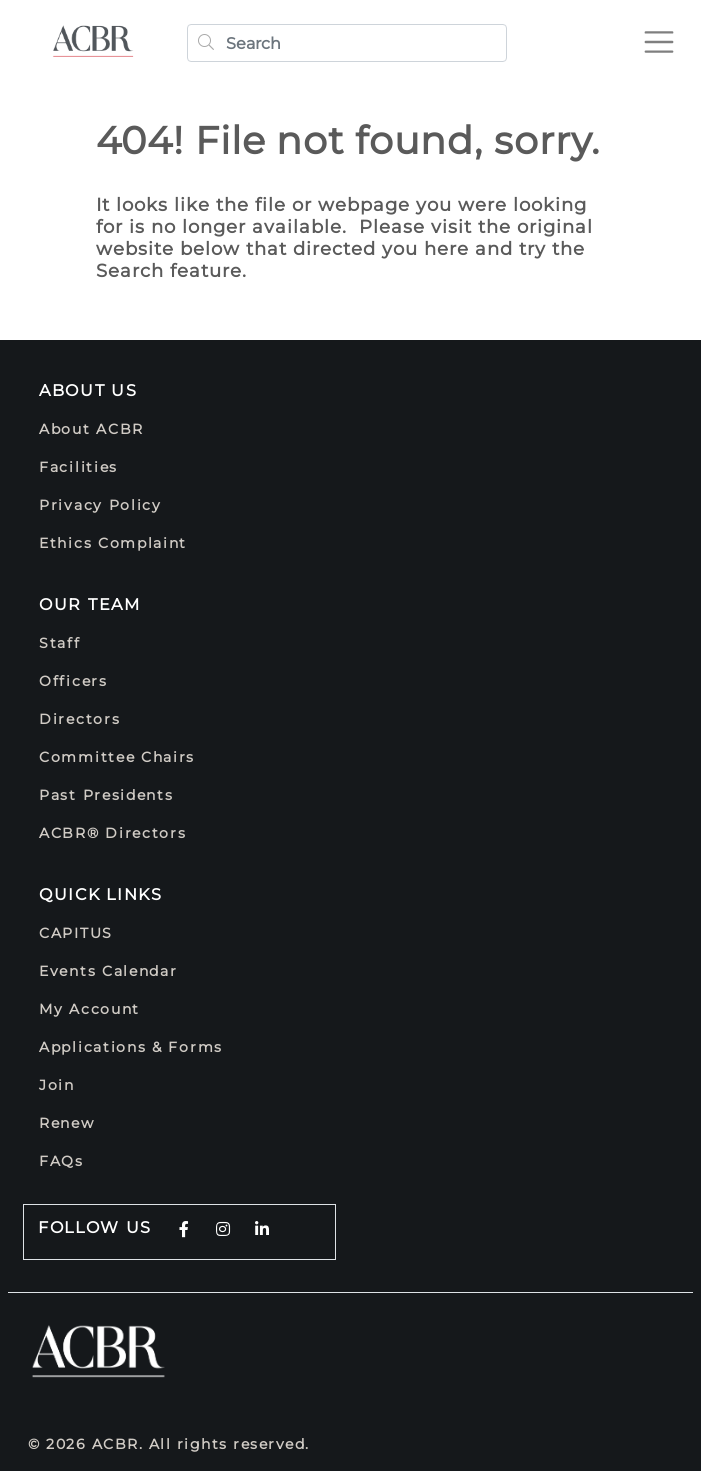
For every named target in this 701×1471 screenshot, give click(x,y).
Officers (73, 681)
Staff (60, 643)
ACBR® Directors (113, 833)
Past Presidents (106, 795)
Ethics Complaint (113, 543)
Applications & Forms (131, 1047)
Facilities (78, 467)
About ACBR (91, 429)
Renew (67, 1123)
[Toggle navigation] (667, 34)
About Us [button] (88, 390)
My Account (89, 1009)
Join (57, 1085)
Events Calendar (108, 971)
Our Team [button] (90, 604)
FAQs (61, 1161)
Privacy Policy (100, 505)
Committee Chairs (117, 757)
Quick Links (101, 894)
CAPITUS (76, 933)
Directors (79, 719)
